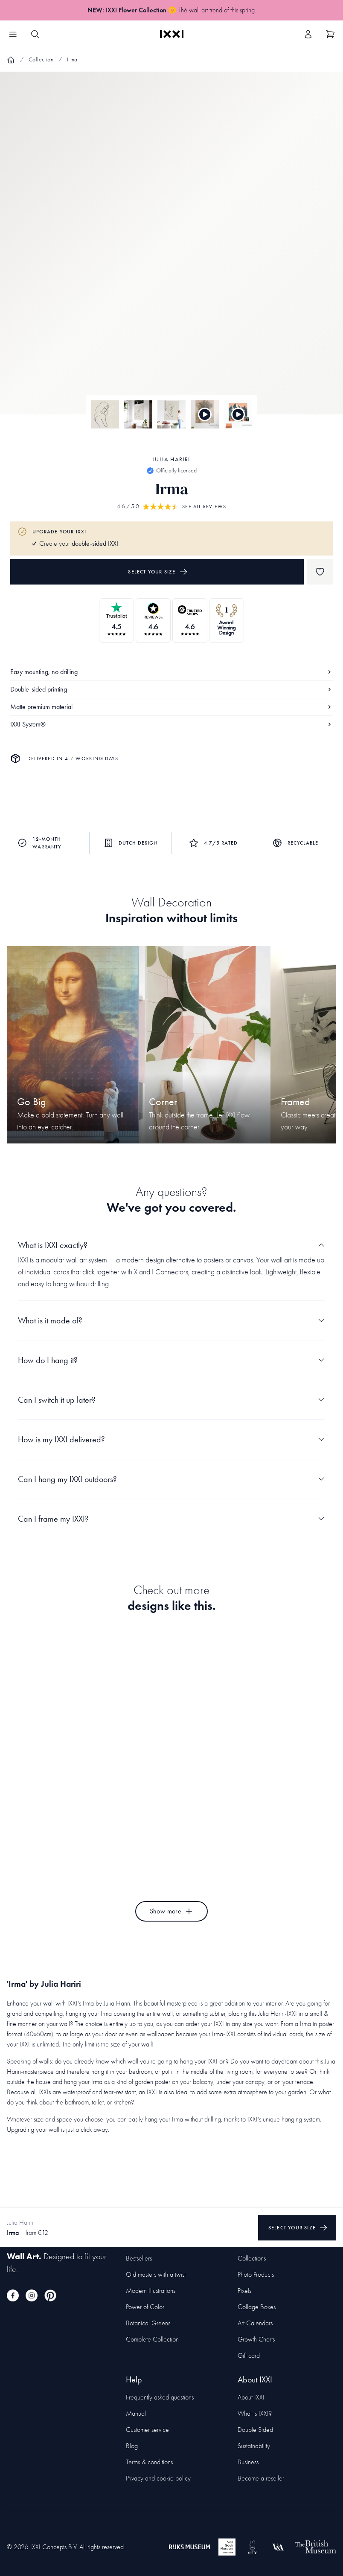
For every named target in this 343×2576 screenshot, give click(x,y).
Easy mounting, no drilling (171, 672)
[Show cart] (330, 34)
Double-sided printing (171, 689)
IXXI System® (171, 724)
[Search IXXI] (35, 34)
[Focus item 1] (171, 250)
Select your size (157, 571)
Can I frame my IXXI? (171, 1519)
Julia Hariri (171, 459)
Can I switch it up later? (171, 1400)
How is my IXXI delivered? (171, 1439)
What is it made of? (171, 1320)
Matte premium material (171, 707)
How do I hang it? (171, 1360)
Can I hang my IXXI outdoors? (171, 1479)
